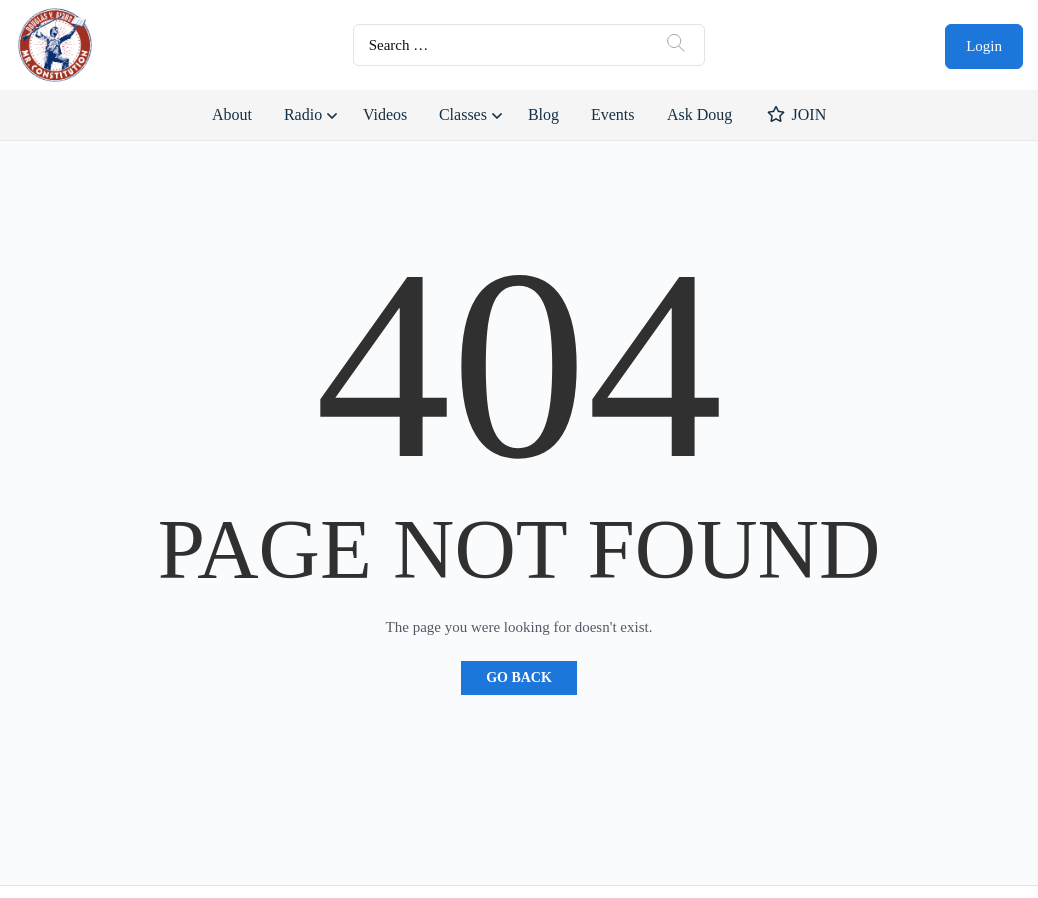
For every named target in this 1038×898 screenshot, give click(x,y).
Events (613, 114)
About (232, 114)
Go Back (519, 677)
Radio (303, 114)
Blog (543, 114)
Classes (463, 114)
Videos (385, 114)
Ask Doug (699, 114)
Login (984, 46)
